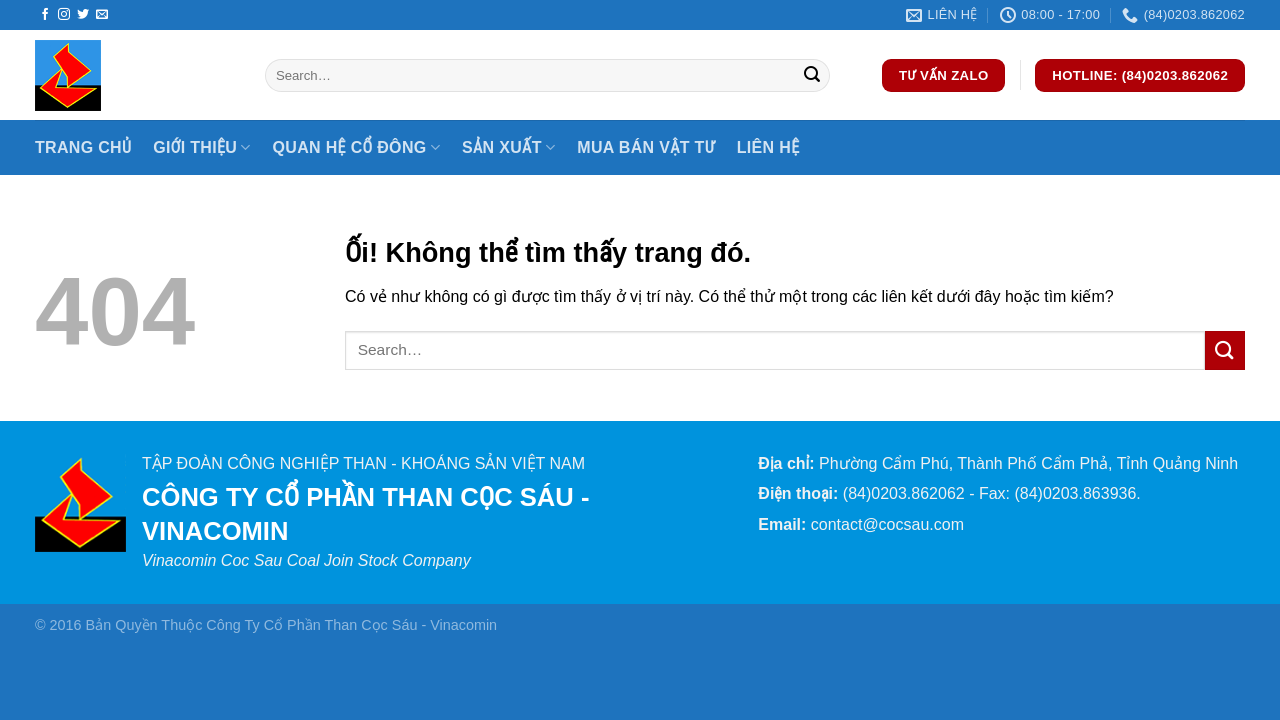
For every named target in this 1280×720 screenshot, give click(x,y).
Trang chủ (83, 147)
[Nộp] (812, 76)
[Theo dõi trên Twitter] (83, 15)
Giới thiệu (201, 147)
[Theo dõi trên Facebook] (45, 15)
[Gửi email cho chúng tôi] (102, 15)
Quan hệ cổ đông (356, 147)
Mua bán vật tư (646, 147)
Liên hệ (768, 147)
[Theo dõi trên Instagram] (64, 15)
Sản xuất (508, 147)
